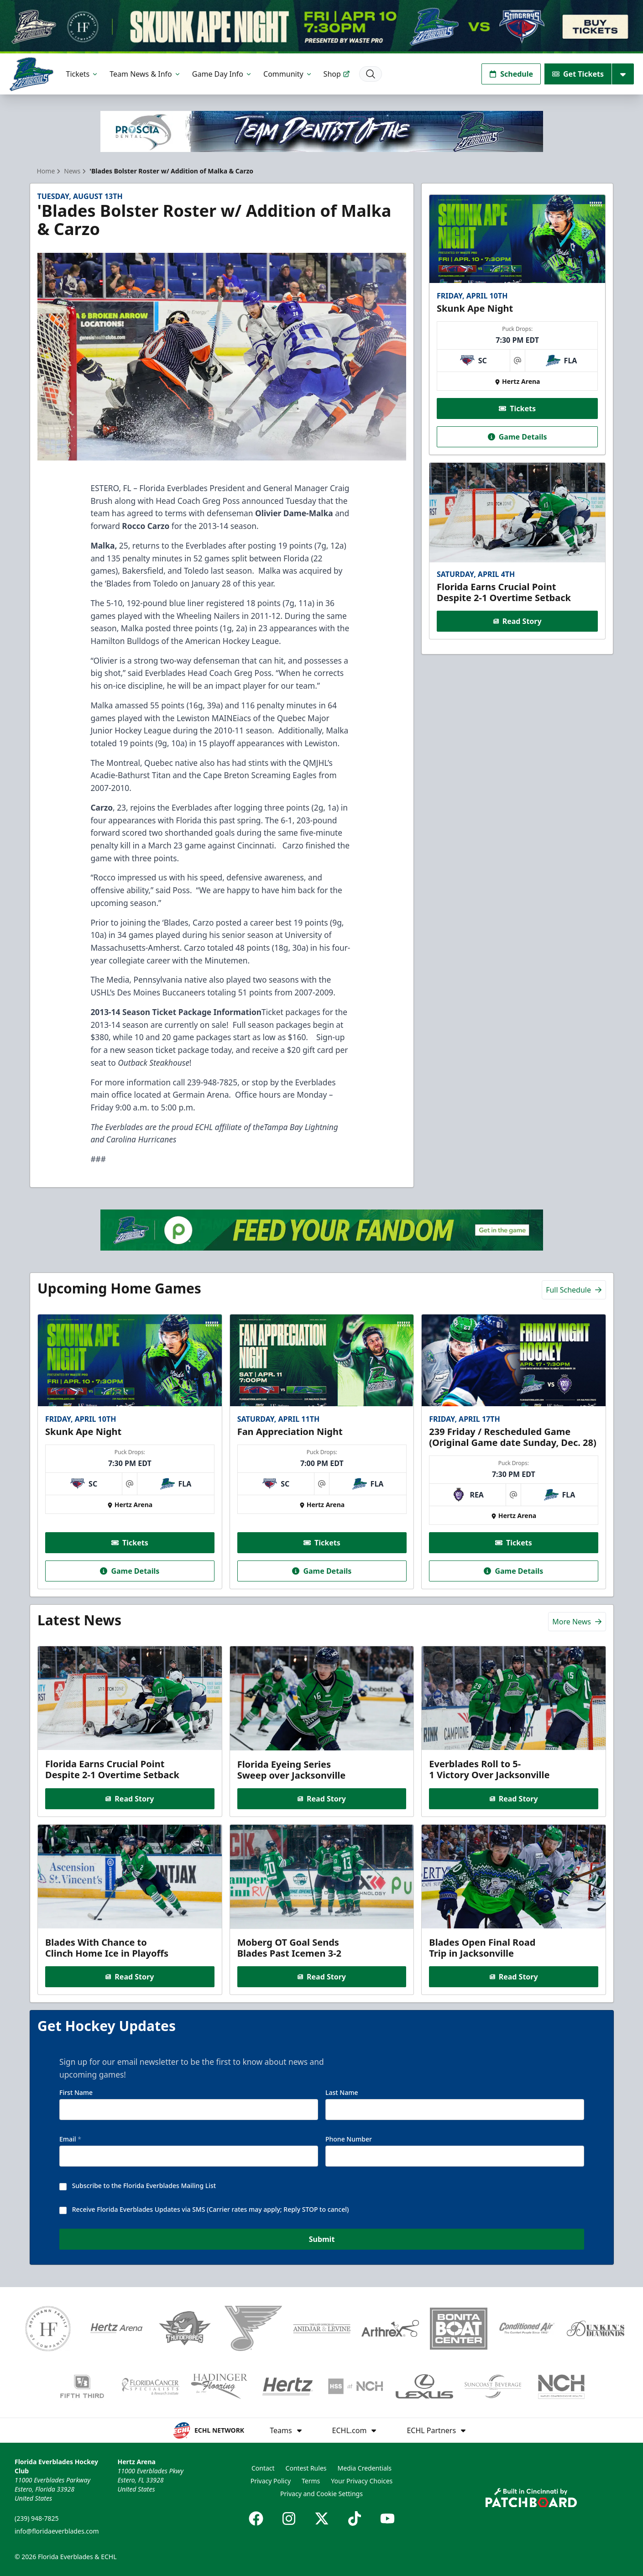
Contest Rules (306, 2468)
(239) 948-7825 (37, 2518)
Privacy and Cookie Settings (321, 2493)
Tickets (82, 74)
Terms (311, 2481)
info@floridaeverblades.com (57, 2531)
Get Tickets (578, 74)
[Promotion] (321, 26)
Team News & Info (145, 74)
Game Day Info (222, 74)
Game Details (517, 437)
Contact (263, 2468)
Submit (321, 2240)
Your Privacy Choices (361, 2481)
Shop (337, 74)
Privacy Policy (271, 2481)
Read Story (517, 622)
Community (288, 74)
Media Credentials (365, 2468)
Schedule (511, 74)
